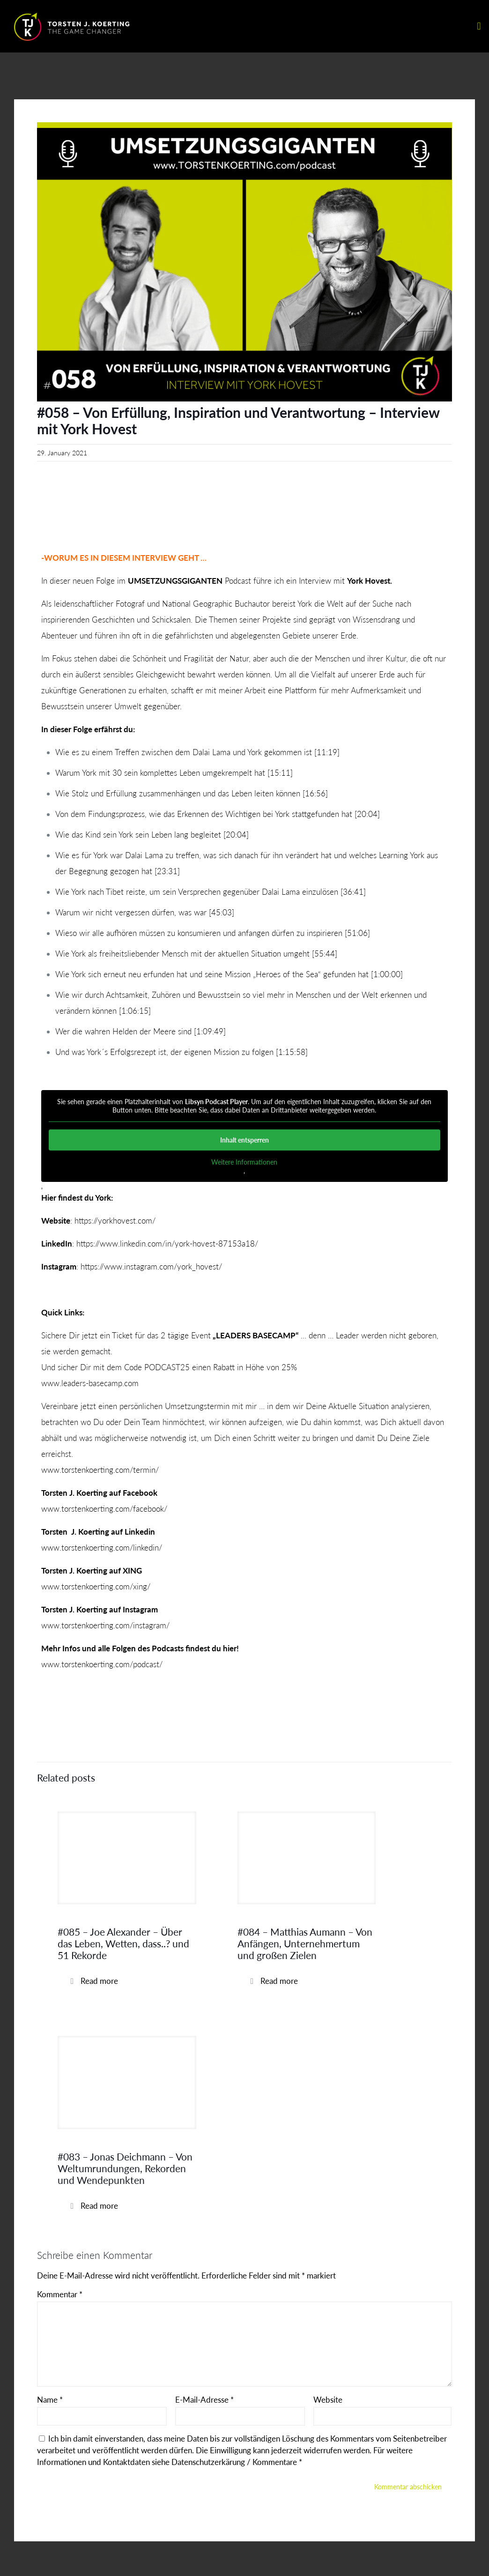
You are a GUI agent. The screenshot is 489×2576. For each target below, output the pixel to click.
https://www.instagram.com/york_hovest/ (151, 1266)
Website (327, 2400)
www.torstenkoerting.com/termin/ (100, 1470)
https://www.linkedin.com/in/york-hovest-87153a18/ (167, 1243)
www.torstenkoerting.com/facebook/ (104, 1509)
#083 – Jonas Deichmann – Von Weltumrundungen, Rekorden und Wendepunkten (125, 2168)
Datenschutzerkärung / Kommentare (235, 2462)
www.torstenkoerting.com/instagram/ (105, 1625)
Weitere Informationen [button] (244, 1162)
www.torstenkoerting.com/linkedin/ (101, 1547)
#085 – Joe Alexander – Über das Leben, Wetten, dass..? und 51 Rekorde (123, 1943)
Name (50, 2400)
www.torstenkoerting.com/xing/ (95, 1586)
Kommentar (59, 2294)
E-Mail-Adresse (204, 2400)
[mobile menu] (479, 26)
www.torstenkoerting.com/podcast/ (102, 1664)
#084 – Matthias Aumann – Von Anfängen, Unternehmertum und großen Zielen (304, 1943)
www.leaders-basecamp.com (90, 1383)
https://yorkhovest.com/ (115, 1220)
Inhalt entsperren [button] (244, 1140)
